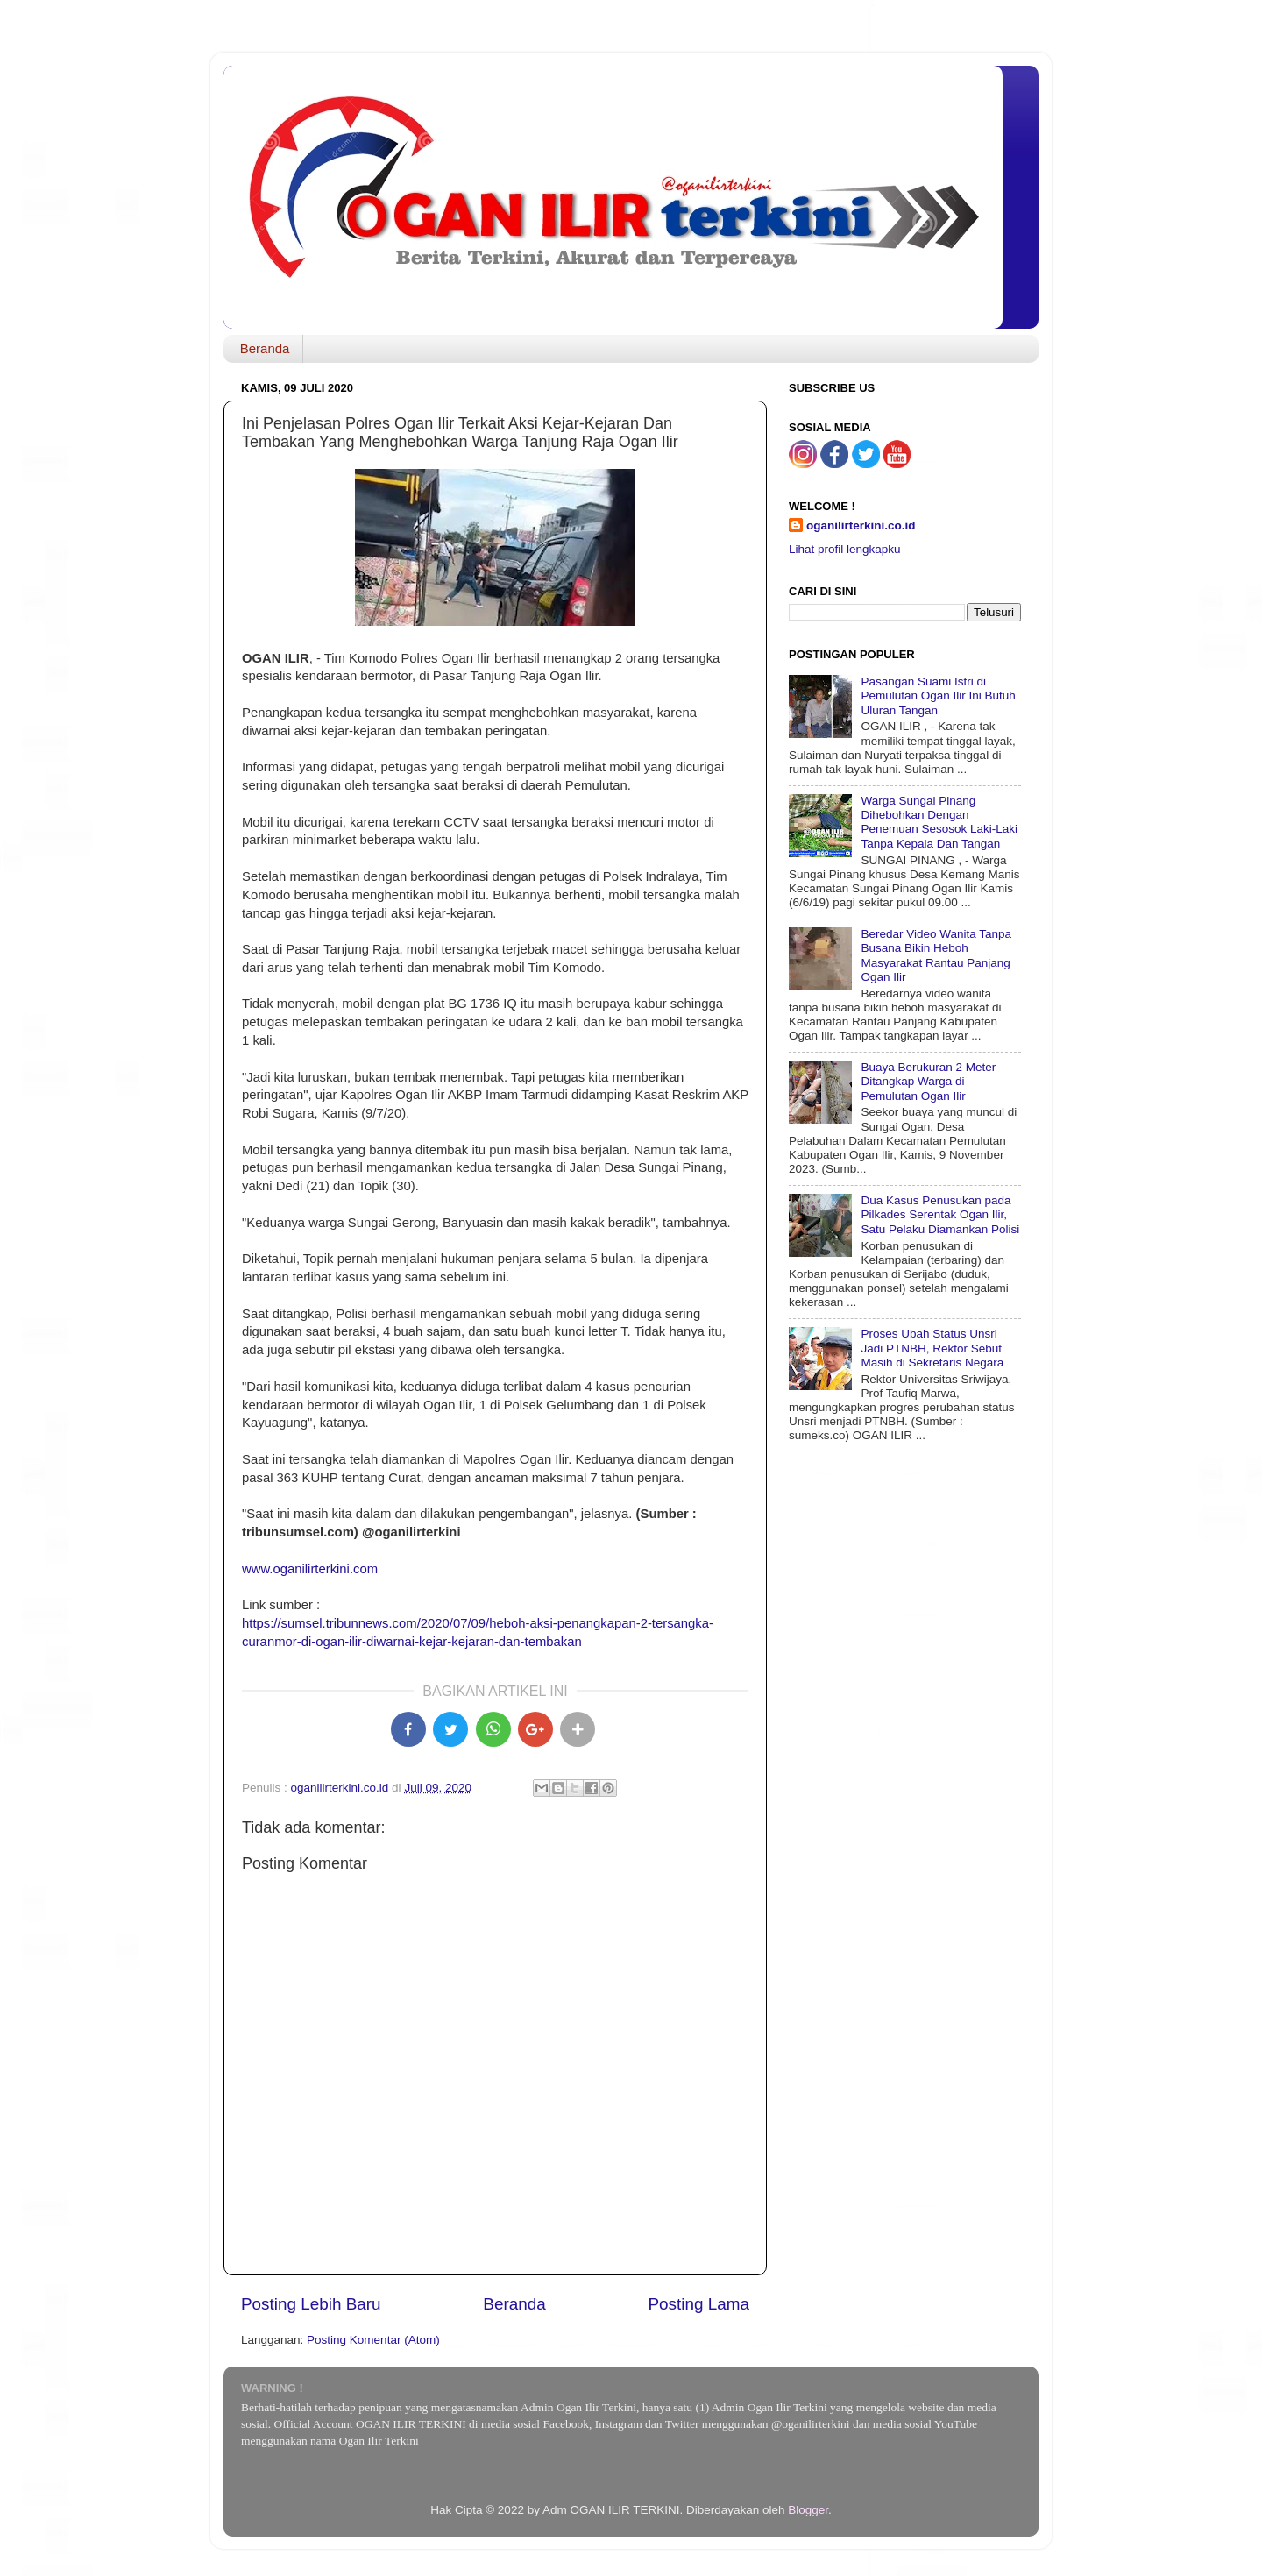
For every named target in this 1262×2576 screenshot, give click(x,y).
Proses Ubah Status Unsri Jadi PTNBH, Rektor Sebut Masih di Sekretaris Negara (932, 1347)
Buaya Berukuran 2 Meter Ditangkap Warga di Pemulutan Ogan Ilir (928, 1081)
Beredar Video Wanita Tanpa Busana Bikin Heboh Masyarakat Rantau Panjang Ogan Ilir (936, 955)
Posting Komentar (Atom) (373, 2339)
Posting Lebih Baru (311, 2304)
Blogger (808, 2509)
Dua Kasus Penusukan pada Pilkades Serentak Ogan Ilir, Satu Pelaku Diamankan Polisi (940, 1214)
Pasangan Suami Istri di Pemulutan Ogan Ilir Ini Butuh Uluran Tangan (938, 695)
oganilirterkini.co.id (861, 525)
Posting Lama (698, 2304)
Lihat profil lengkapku (845, 549)
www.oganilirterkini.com (310, 1569)
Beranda (265, 348)
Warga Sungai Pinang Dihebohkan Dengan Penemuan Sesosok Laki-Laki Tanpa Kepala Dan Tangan (939, 822)
